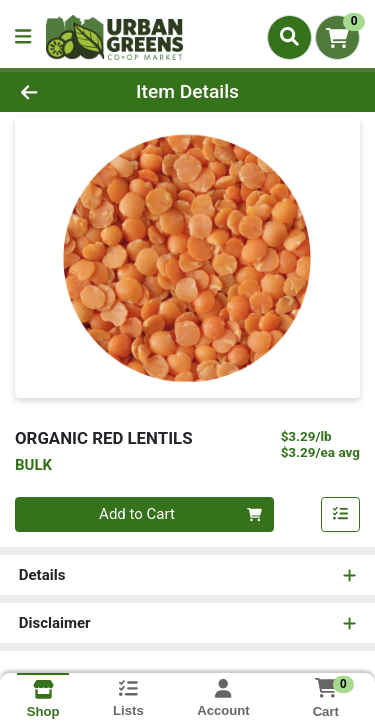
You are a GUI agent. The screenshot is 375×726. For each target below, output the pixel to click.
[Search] (289, 37)
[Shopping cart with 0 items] (337, 37)
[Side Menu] (23, 37)
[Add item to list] (341, 515)
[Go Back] (58, 92)
